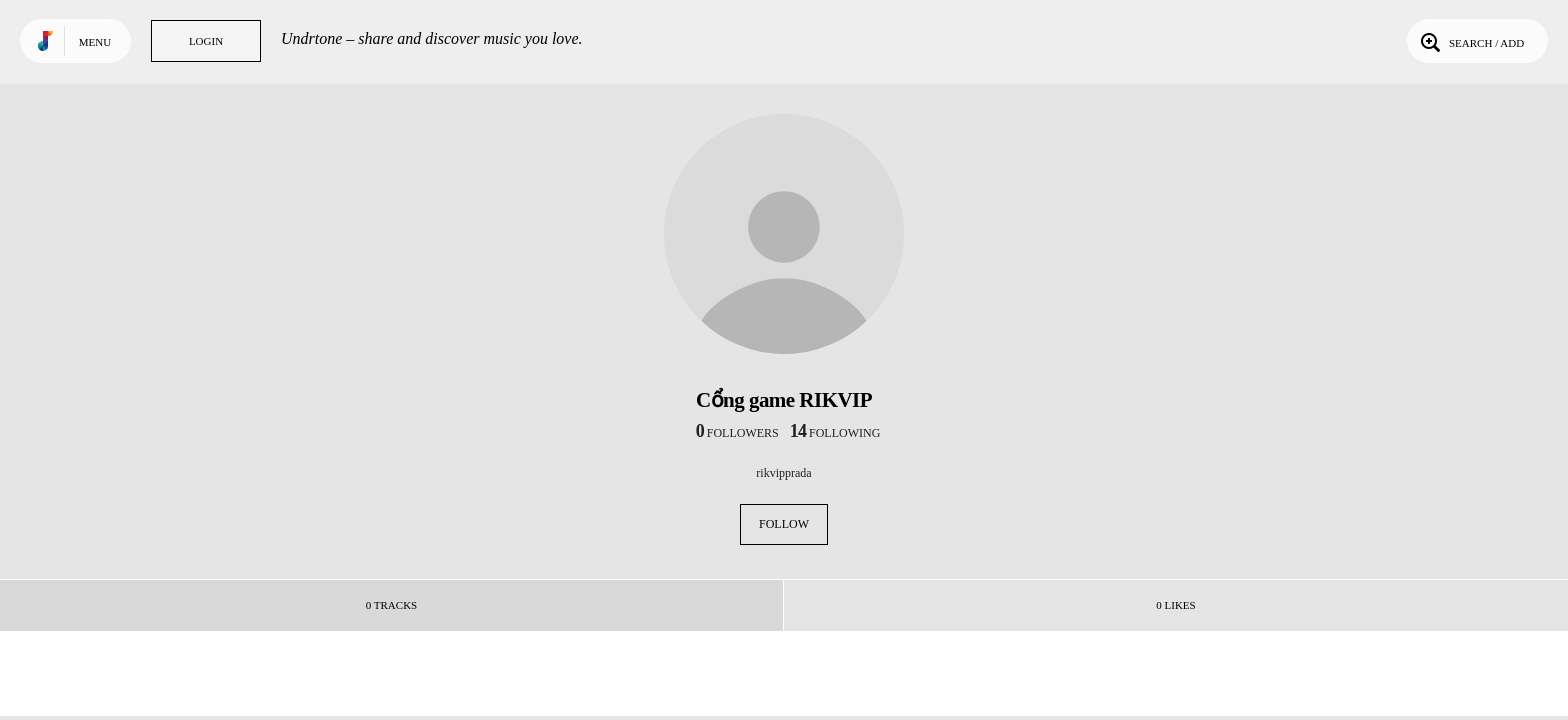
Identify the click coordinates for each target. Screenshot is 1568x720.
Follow (784, 524)
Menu (95, 42)
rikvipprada (783, 473)
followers (737, 433)
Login (206, 41)
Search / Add (1470, 41)
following (835, 433)
